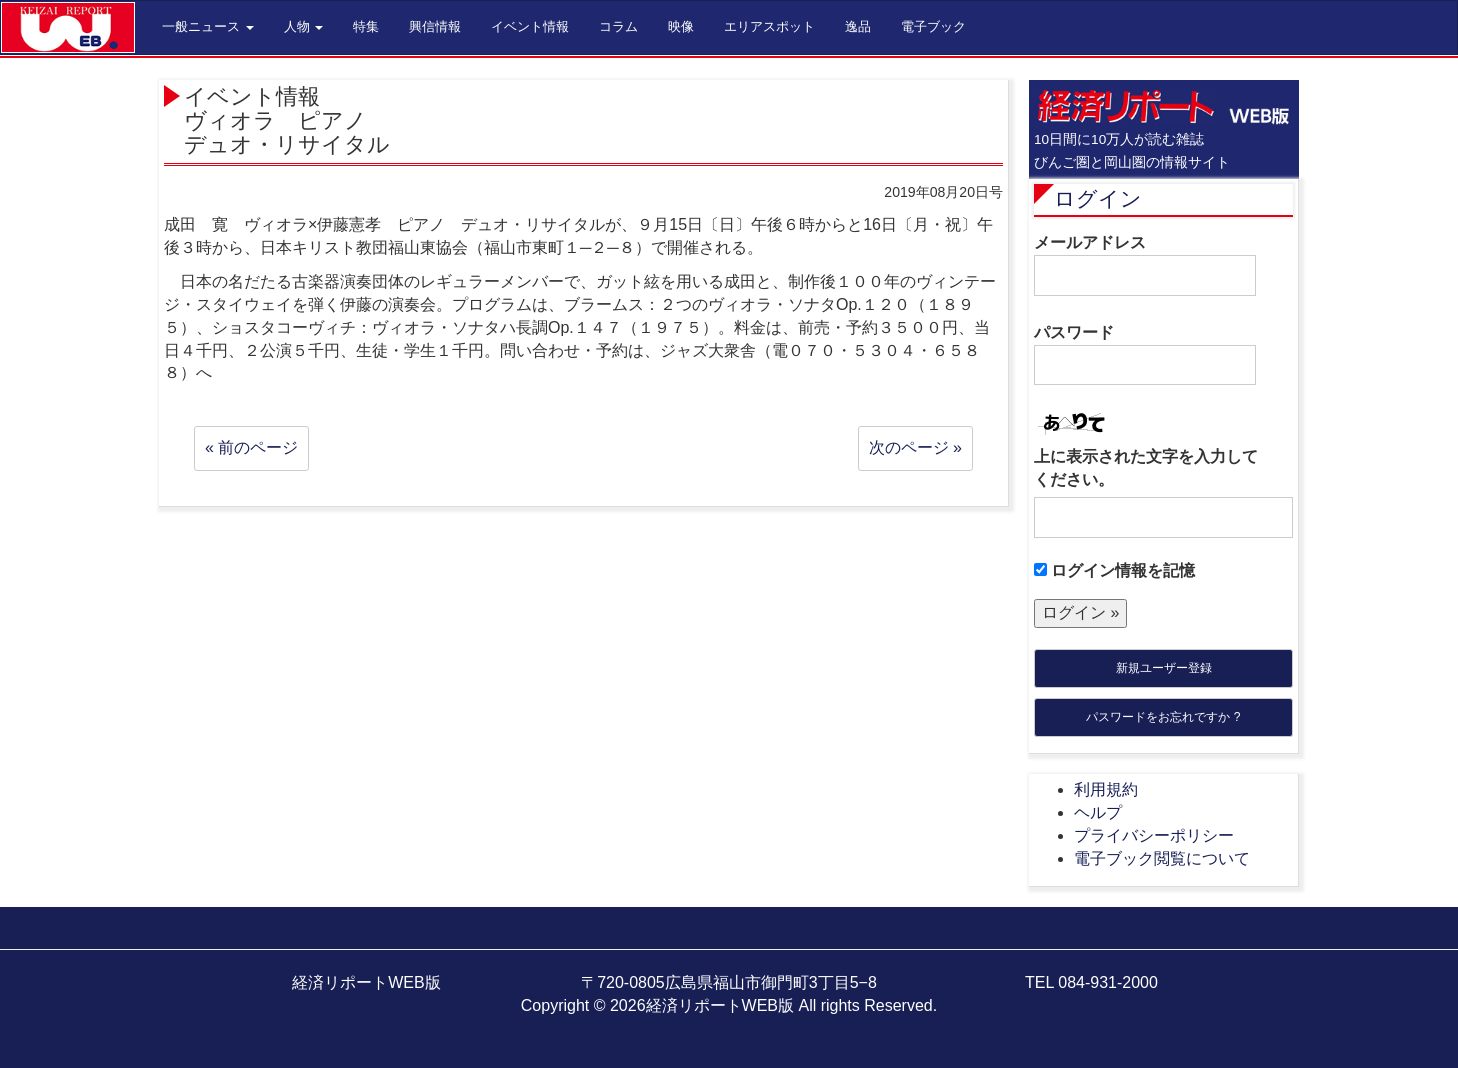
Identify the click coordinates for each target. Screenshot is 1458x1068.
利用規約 (1106, 789)
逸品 (858, 26)
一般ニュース (208, 26)
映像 (681, 26)
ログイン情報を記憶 (1114, 570)
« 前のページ (251, 447)
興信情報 (435, 26)
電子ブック (933, 26)
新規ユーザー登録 (1164, 668)
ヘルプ (1098, 812)
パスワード (1145, 355)
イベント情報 (530, 26)
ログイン (1098, 198)
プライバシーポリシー (1154, 835)
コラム (618, 26)
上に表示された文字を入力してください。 (1146, 468)
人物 (304, 26)
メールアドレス (1145, 265)
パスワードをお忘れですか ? (1163, 717)
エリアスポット (769, 26)
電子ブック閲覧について (1162, 858)
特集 (366, 26)
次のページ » (915, 447)
